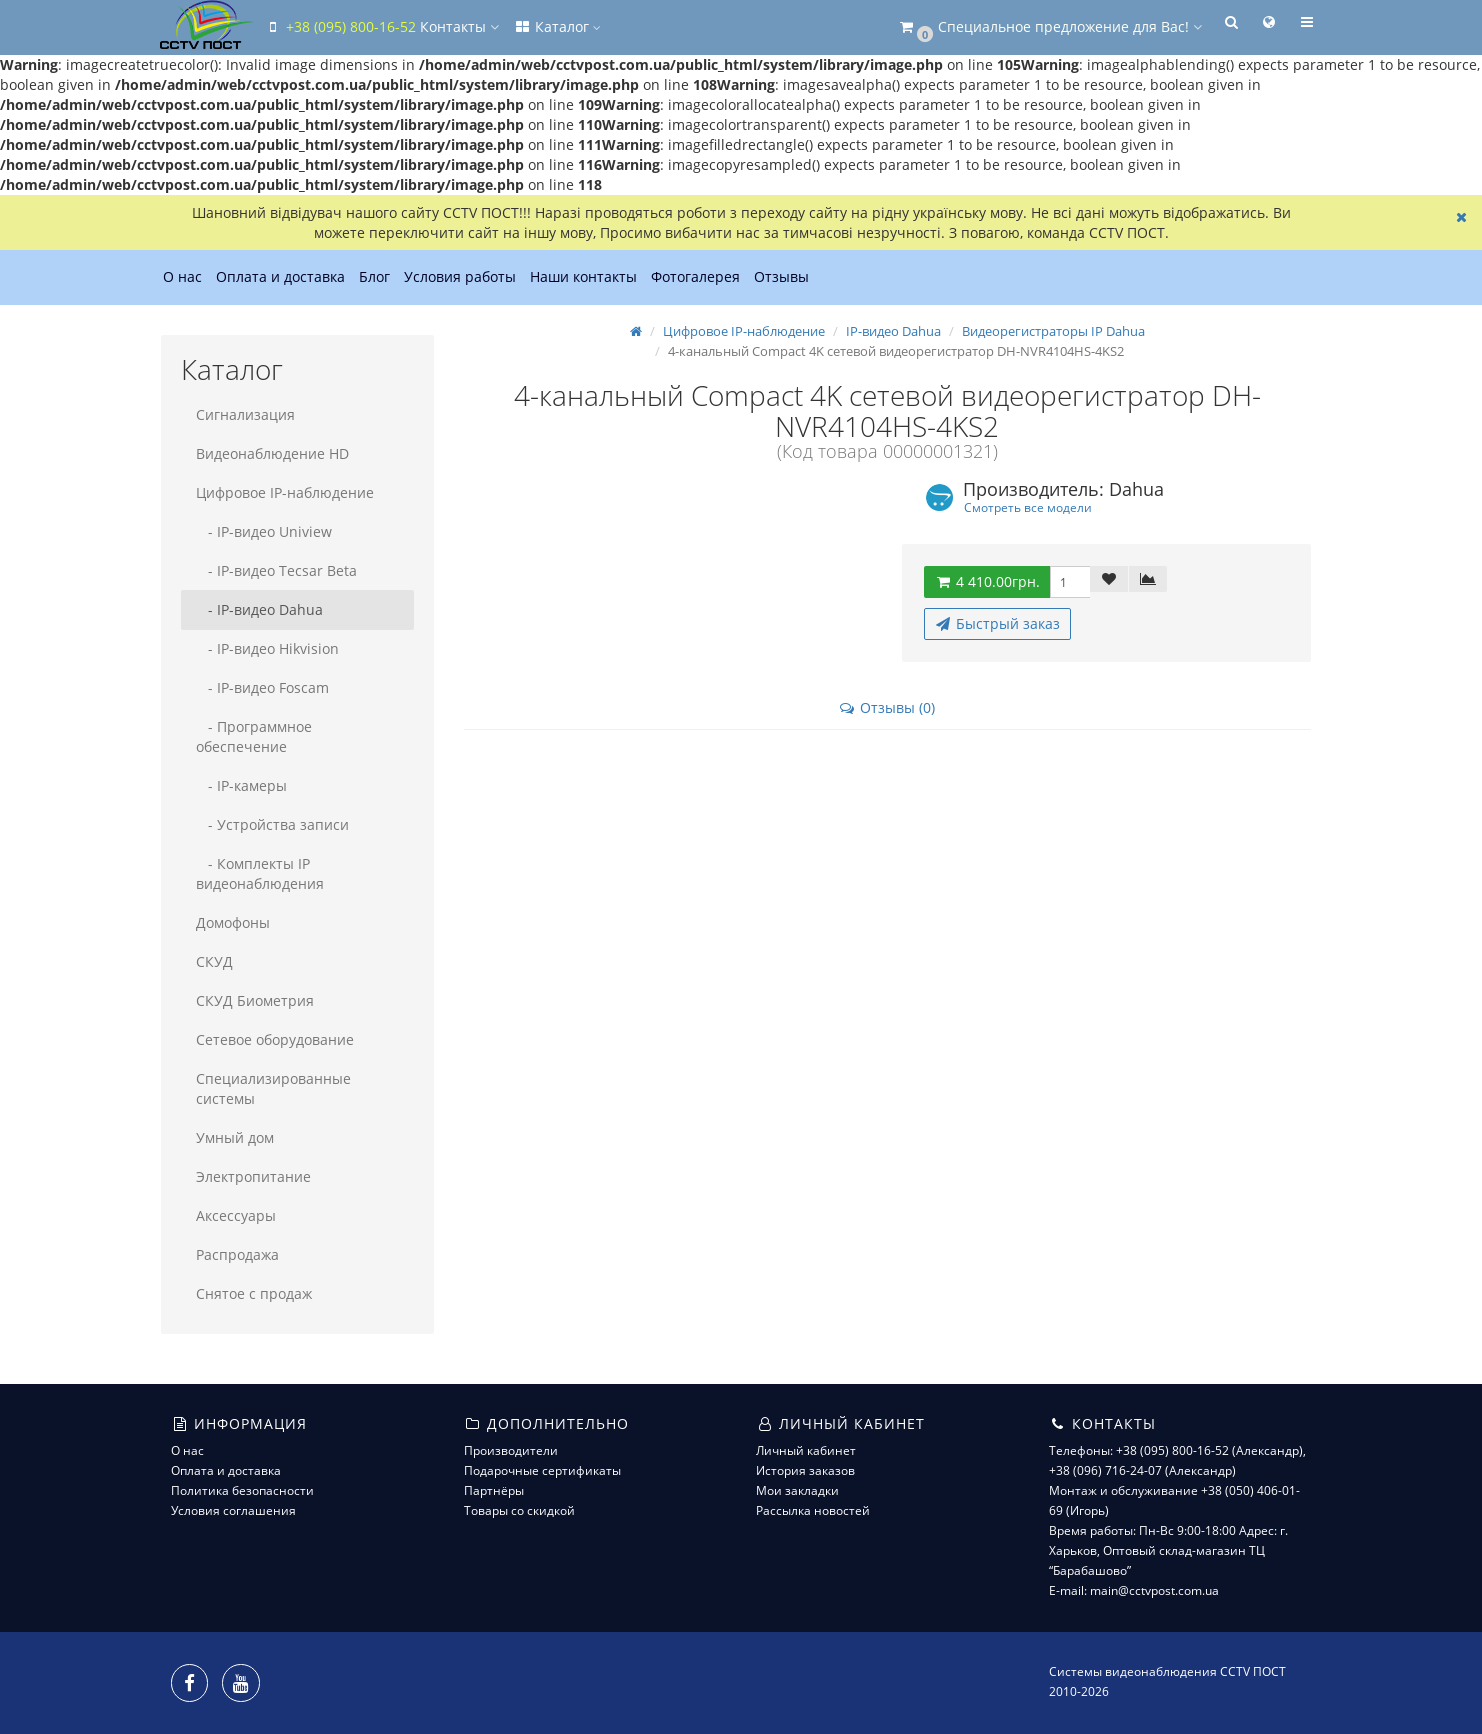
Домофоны (233, 922)
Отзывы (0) (886, 707)
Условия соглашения (233, 1510)
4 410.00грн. (987, 581)
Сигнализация (245, 414)
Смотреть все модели (1028, 507)
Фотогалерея (695, 276)
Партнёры (494, 1490)
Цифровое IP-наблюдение (285, 492)
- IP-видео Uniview (264, 531)
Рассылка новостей (813, 1510)
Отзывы (781, 276)
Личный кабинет (806, 1450)
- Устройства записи (272, 824)
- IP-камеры (241, 785)
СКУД (214, 961)
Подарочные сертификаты (542, 1470)
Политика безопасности (242, 1490)
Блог (374, 276)
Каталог (557, 26)
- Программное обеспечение (254, 736)
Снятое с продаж (254, 1293)
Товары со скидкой (519, 1510)
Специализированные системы (273, 1088)
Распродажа (237, 1254)
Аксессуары (236, 1215)
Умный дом (235, 1137)
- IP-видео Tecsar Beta (276, 570)
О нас (182, 276)
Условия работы (460, 276)
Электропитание (253, 1176)
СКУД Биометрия (255, 1000)
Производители (511, 1450)
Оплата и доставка (280, 276)
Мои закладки (797, 1490)
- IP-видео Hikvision (267, 648)
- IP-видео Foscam (262, 687)
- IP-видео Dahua (259, 609)
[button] (1049, 27)
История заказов (805, 1470)
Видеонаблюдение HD (272, 453)
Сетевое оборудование (275, 1039)
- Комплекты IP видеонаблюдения (260, 873)
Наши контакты (583, 276)
